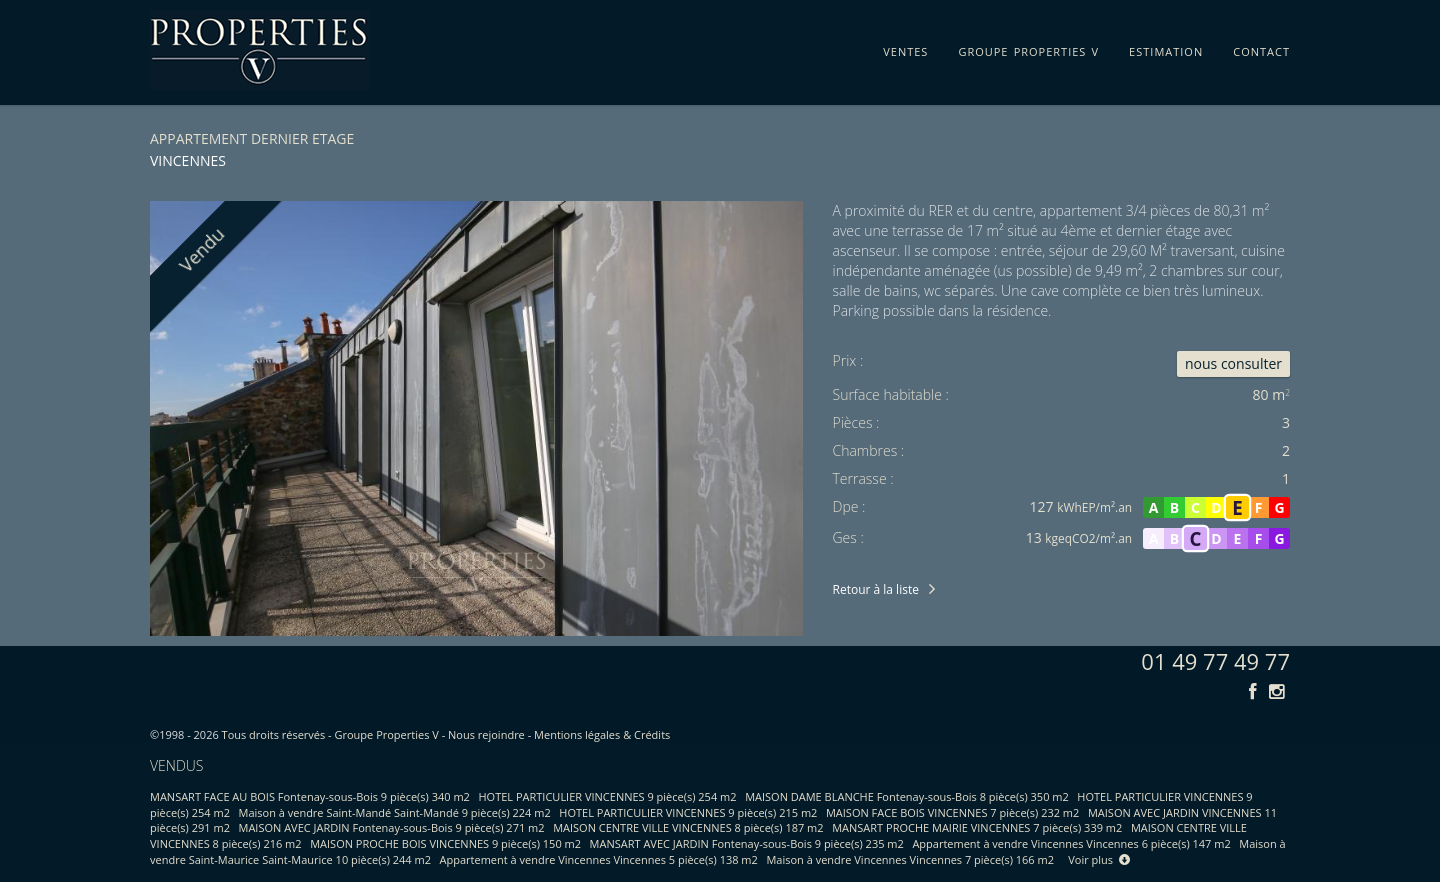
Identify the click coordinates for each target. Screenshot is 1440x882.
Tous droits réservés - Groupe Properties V (330, 734)
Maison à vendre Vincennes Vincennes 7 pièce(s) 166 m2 (910, 859)
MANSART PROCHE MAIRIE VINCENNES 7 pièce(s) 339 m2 (977, 827)
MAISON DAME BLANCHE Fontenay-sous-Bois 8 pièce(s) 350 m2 (907, 796)
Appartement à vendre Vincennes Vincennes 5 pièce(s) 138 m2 (599, 859)
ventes (905, 48)
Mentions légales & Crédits (602, 734)
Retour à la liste (876, 589)
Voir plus (1099, 859)
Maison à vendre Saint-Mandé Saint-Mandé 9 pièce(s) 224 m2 (395, 812)
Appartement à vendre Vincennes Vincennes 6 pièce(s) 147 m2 (1071, 843)
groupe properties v (1028, 48)
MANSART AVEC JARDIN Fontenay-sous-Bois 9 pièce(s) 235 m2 (747, 843)
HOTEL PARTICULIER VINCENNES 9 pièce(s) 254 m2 (608, 796)
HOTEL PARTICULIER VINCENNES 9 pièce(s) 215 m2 (688, 812)
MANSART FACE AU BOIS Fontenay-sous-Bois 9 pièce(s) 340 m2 (310, 796)
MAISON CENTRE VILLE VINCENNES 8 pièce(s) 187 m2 (688, 827)
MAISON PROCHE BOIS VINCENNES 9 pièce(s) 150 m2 (445, 843)
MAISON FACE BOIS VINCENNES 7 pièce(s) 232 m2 (952, 812)
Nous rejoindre (486, 734)
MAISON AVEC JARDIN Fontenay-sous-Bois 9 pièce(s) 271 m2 (392, 827)
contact (1261, 48)
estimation (1166, 48)
